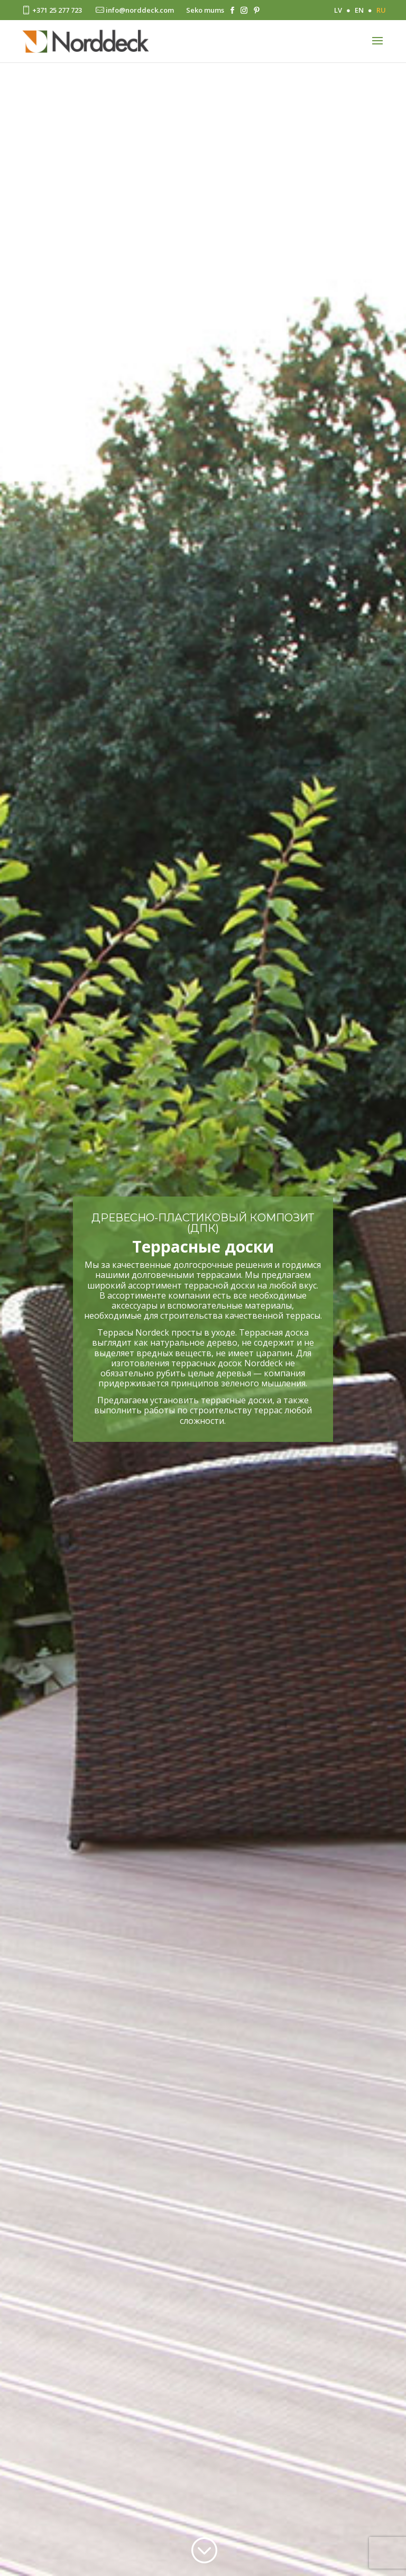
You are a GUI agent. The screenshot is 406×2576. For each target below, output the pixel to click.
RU (381, 10)
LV (338, 10)
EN (359, 10)
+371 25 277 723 (50, 10)
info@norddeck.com (134, 10)
